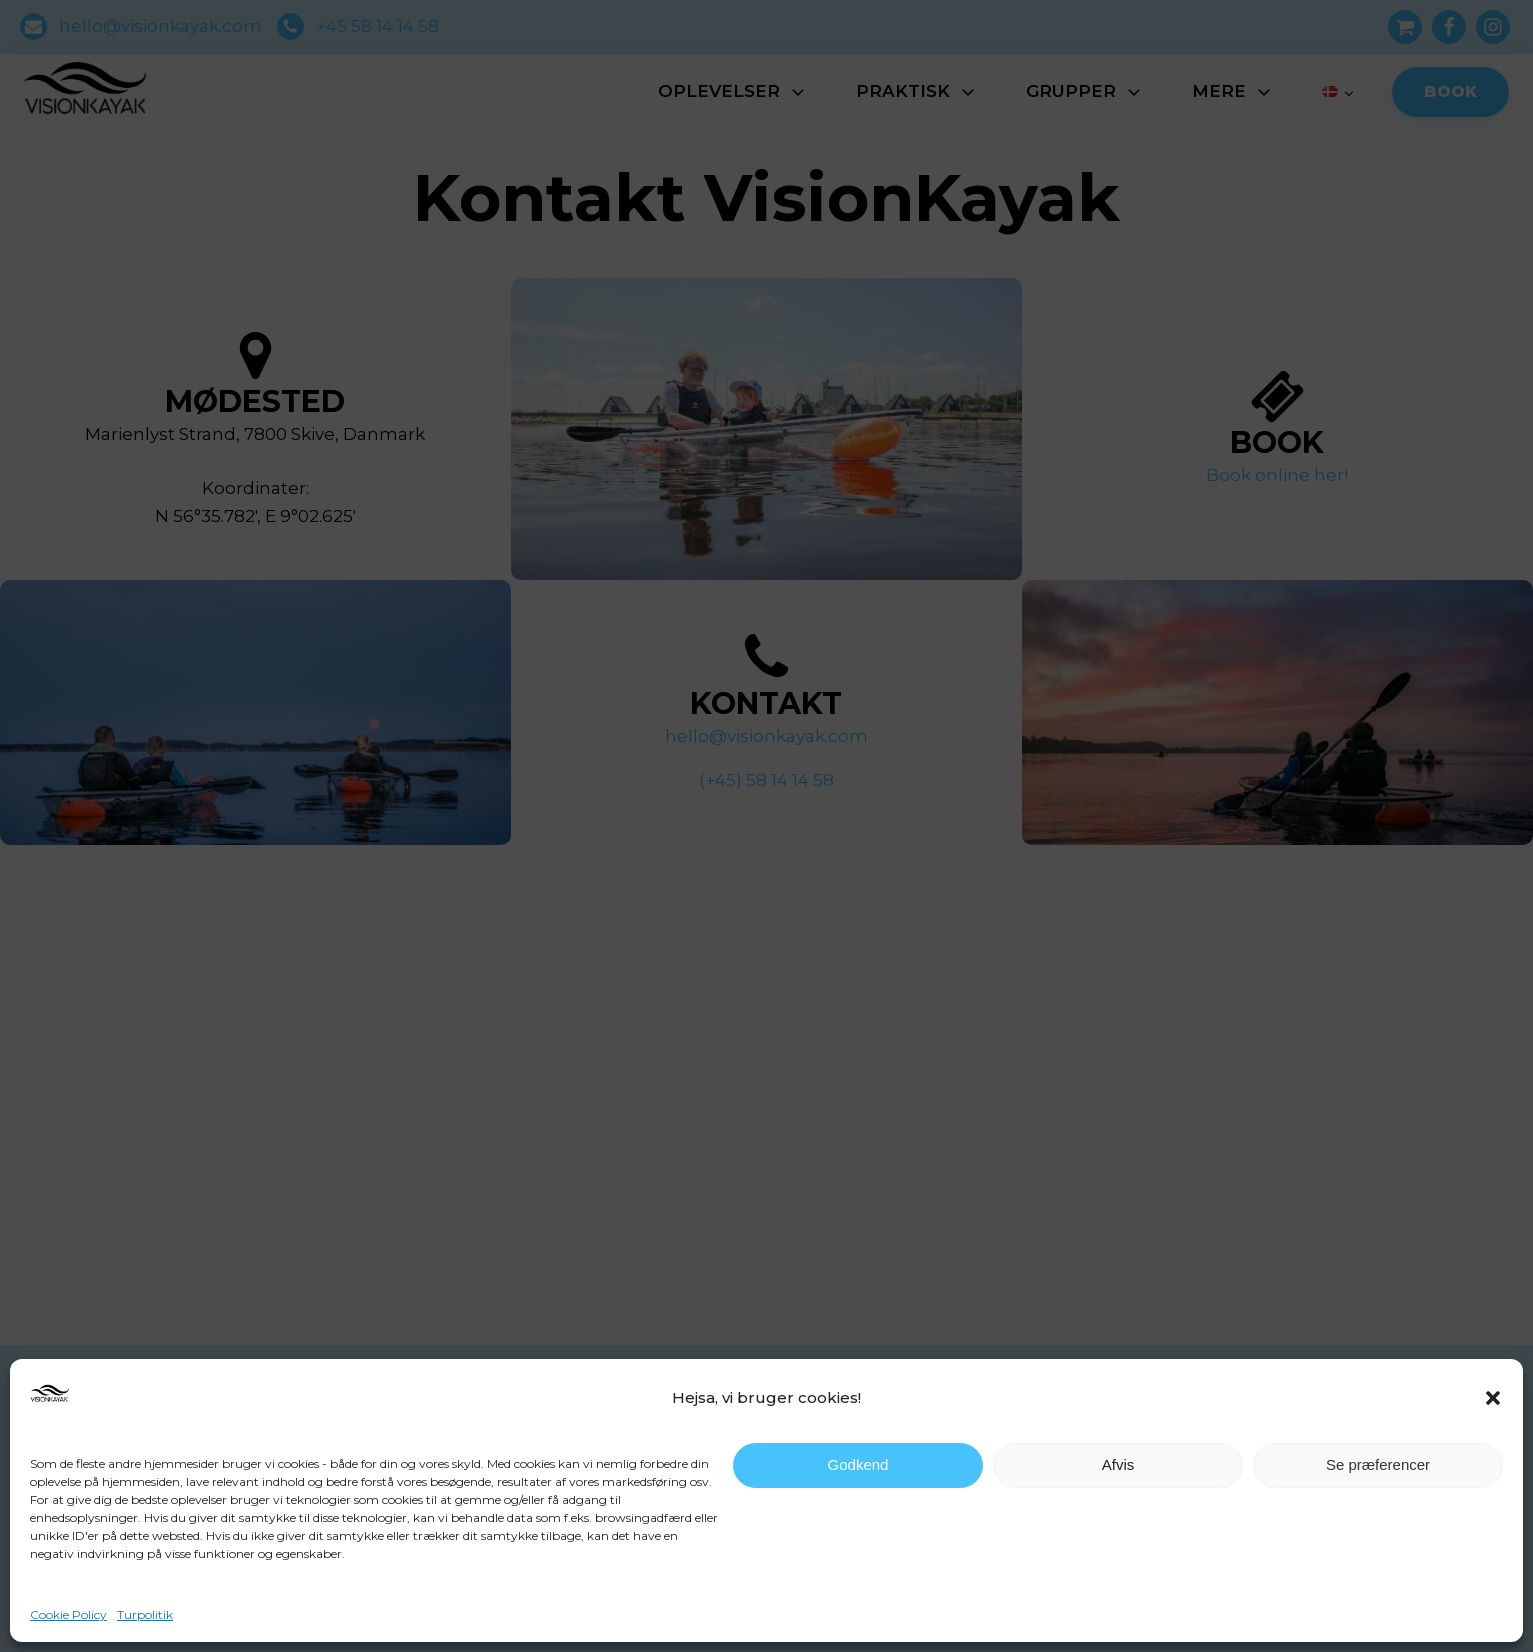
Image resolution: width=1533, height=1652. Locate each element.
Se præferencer (1378, 1464)
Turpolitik (145, 1614)
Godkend (858, 1464)
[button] (1493, 1398)
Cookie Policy (68, 1614)
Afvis (1118, 1464)
